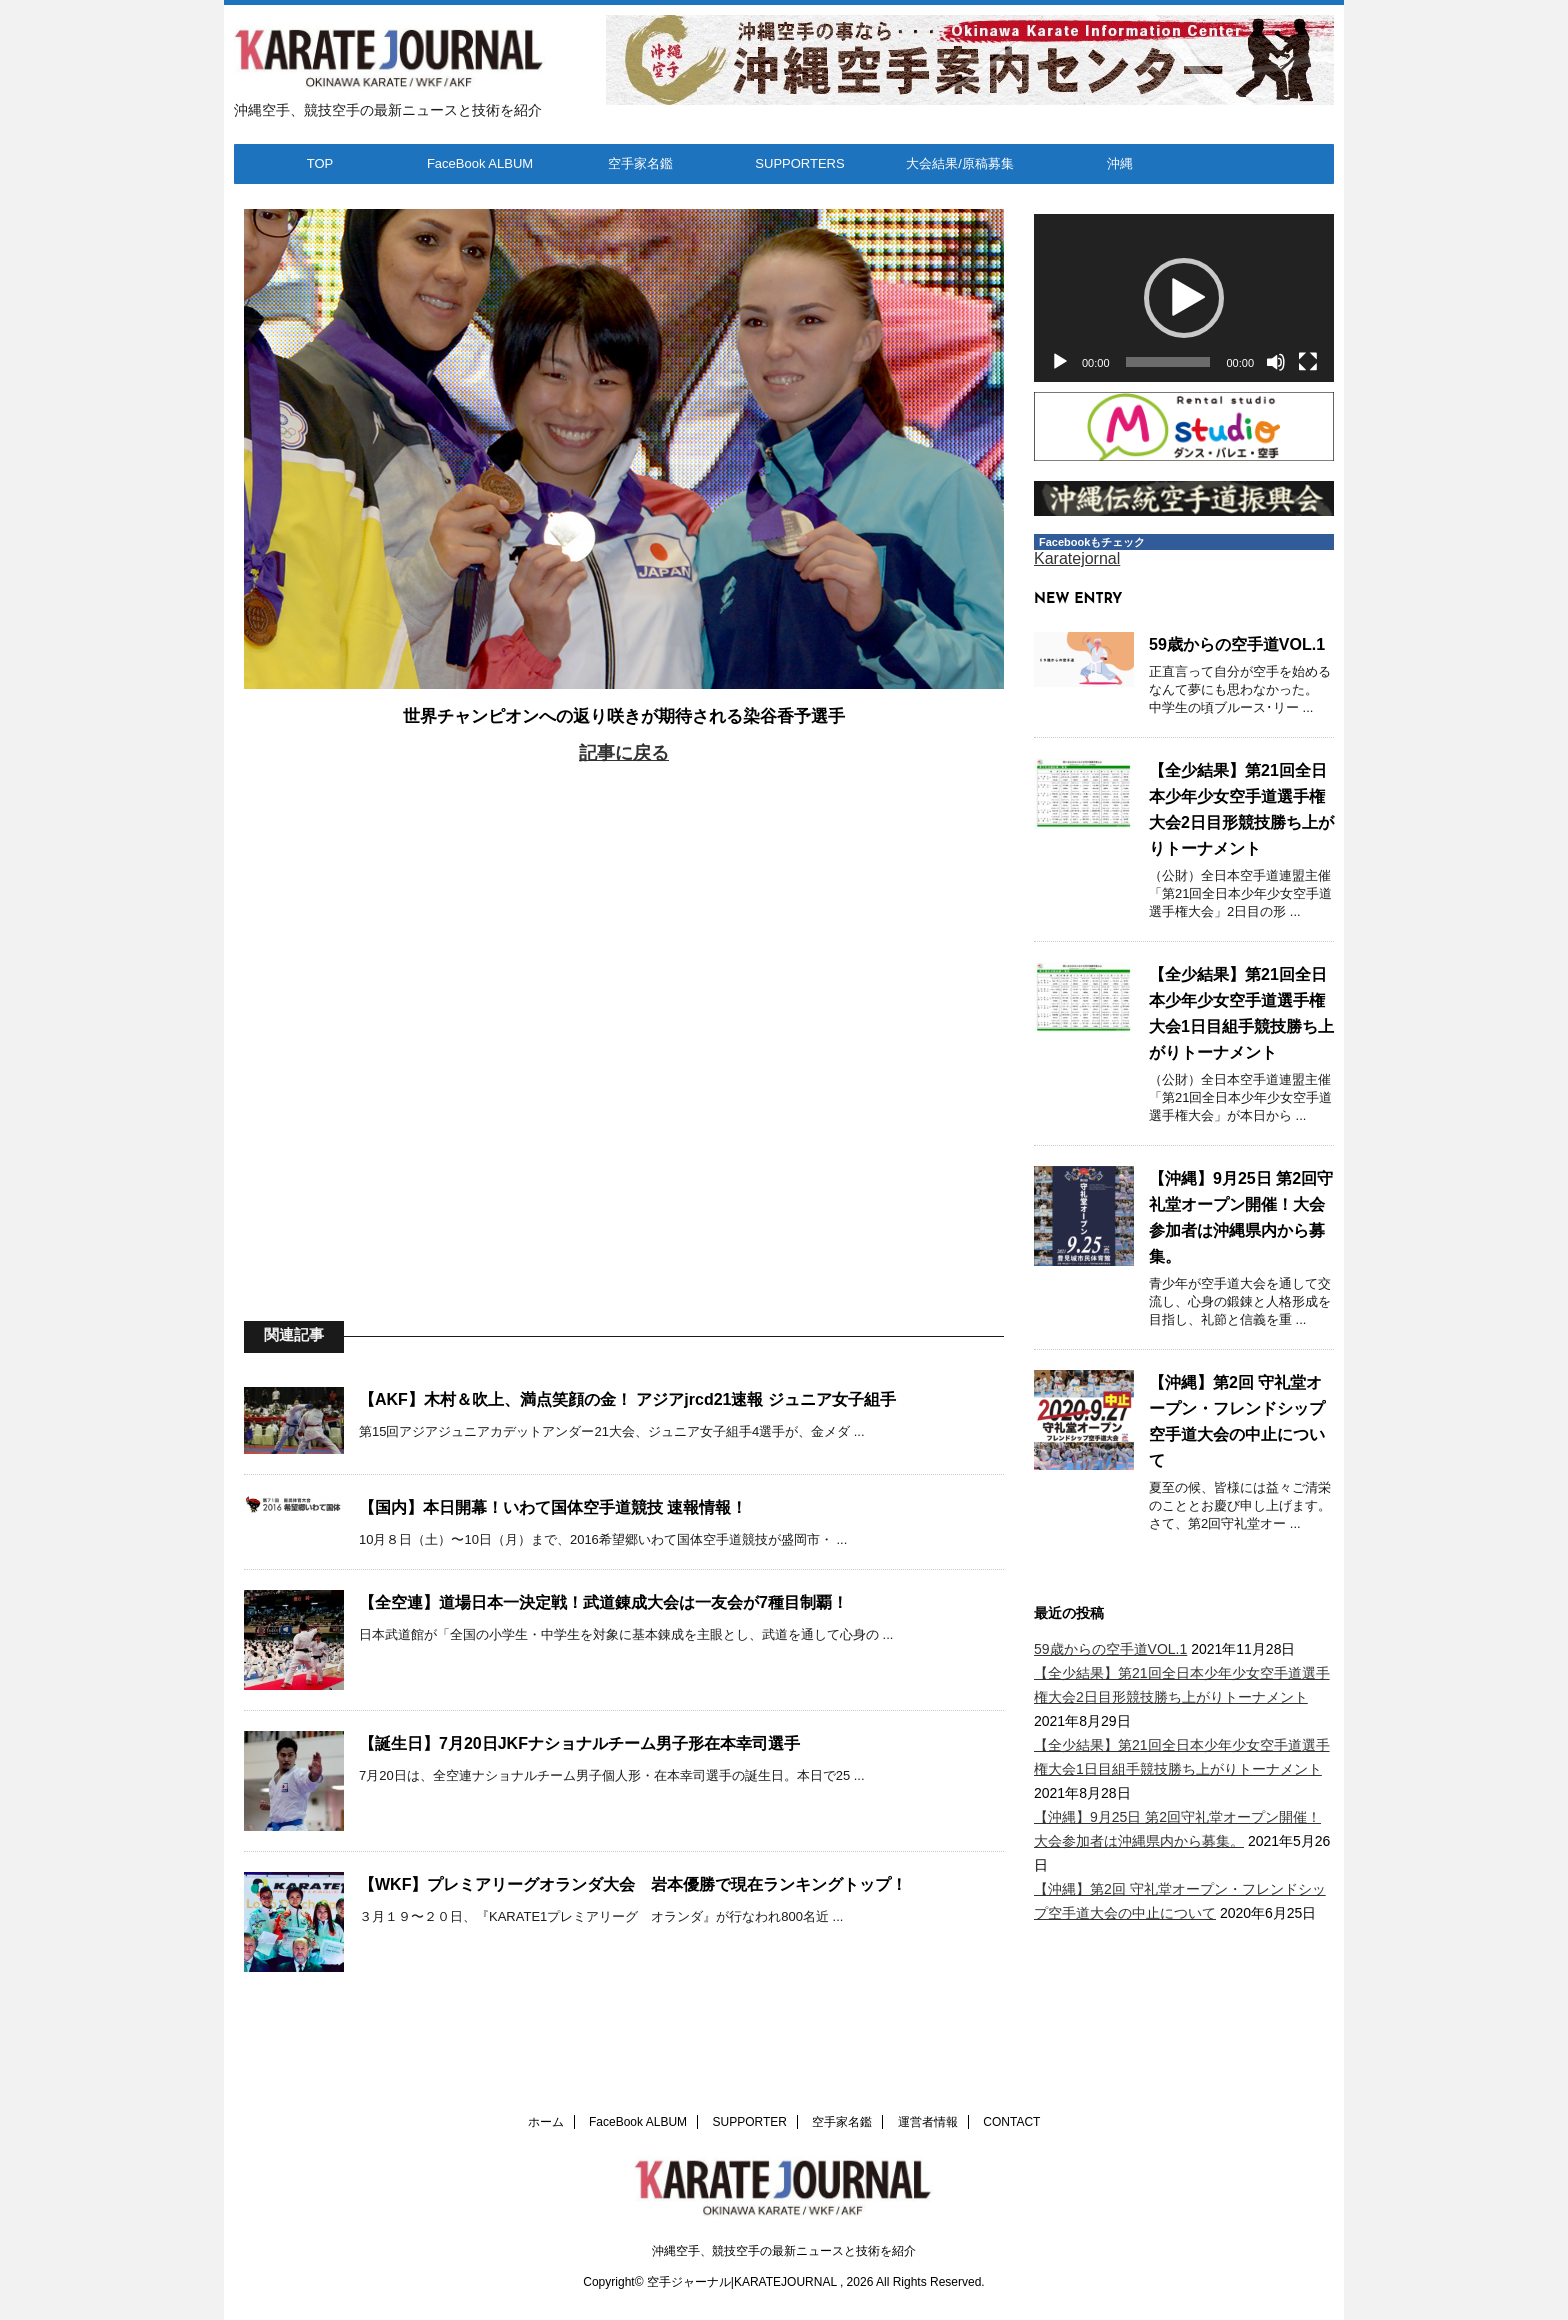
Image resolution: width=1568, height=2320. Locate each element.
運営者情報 (928, 2122)
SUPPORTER (750, 2122)
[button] (1184, 298)
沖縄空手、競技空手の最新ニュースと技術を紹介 (784, 2251)
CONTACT (1011, 2122)
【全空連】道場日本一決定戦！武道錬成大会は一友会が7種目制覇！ (603, 1602)
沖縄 (1120, 163)
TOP (320, 163)
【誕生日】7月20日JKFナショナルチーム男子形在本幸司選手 (579, 1743)
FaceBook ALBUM (480, 163)
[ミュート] (1276, 362)
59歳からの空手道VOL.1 (1237, 644)
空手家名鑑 (640, 163)
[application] (1184, 298)
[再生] (1060, 362)
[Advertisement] (624, 1014)
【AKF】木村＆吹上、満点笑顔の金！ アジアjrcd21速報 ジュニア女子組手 (627, 1399)
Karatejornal (1077, 558)
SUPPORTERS (799, 163)
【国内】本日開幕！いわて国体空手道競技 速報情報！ (553, 1507)
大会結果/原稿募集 (960, 163)
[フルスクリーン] (1308, 362)
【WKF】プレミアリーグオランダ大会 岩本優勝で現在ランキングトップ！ (633, 1884)
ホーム (546, 2122)
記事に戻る (624, 752)
